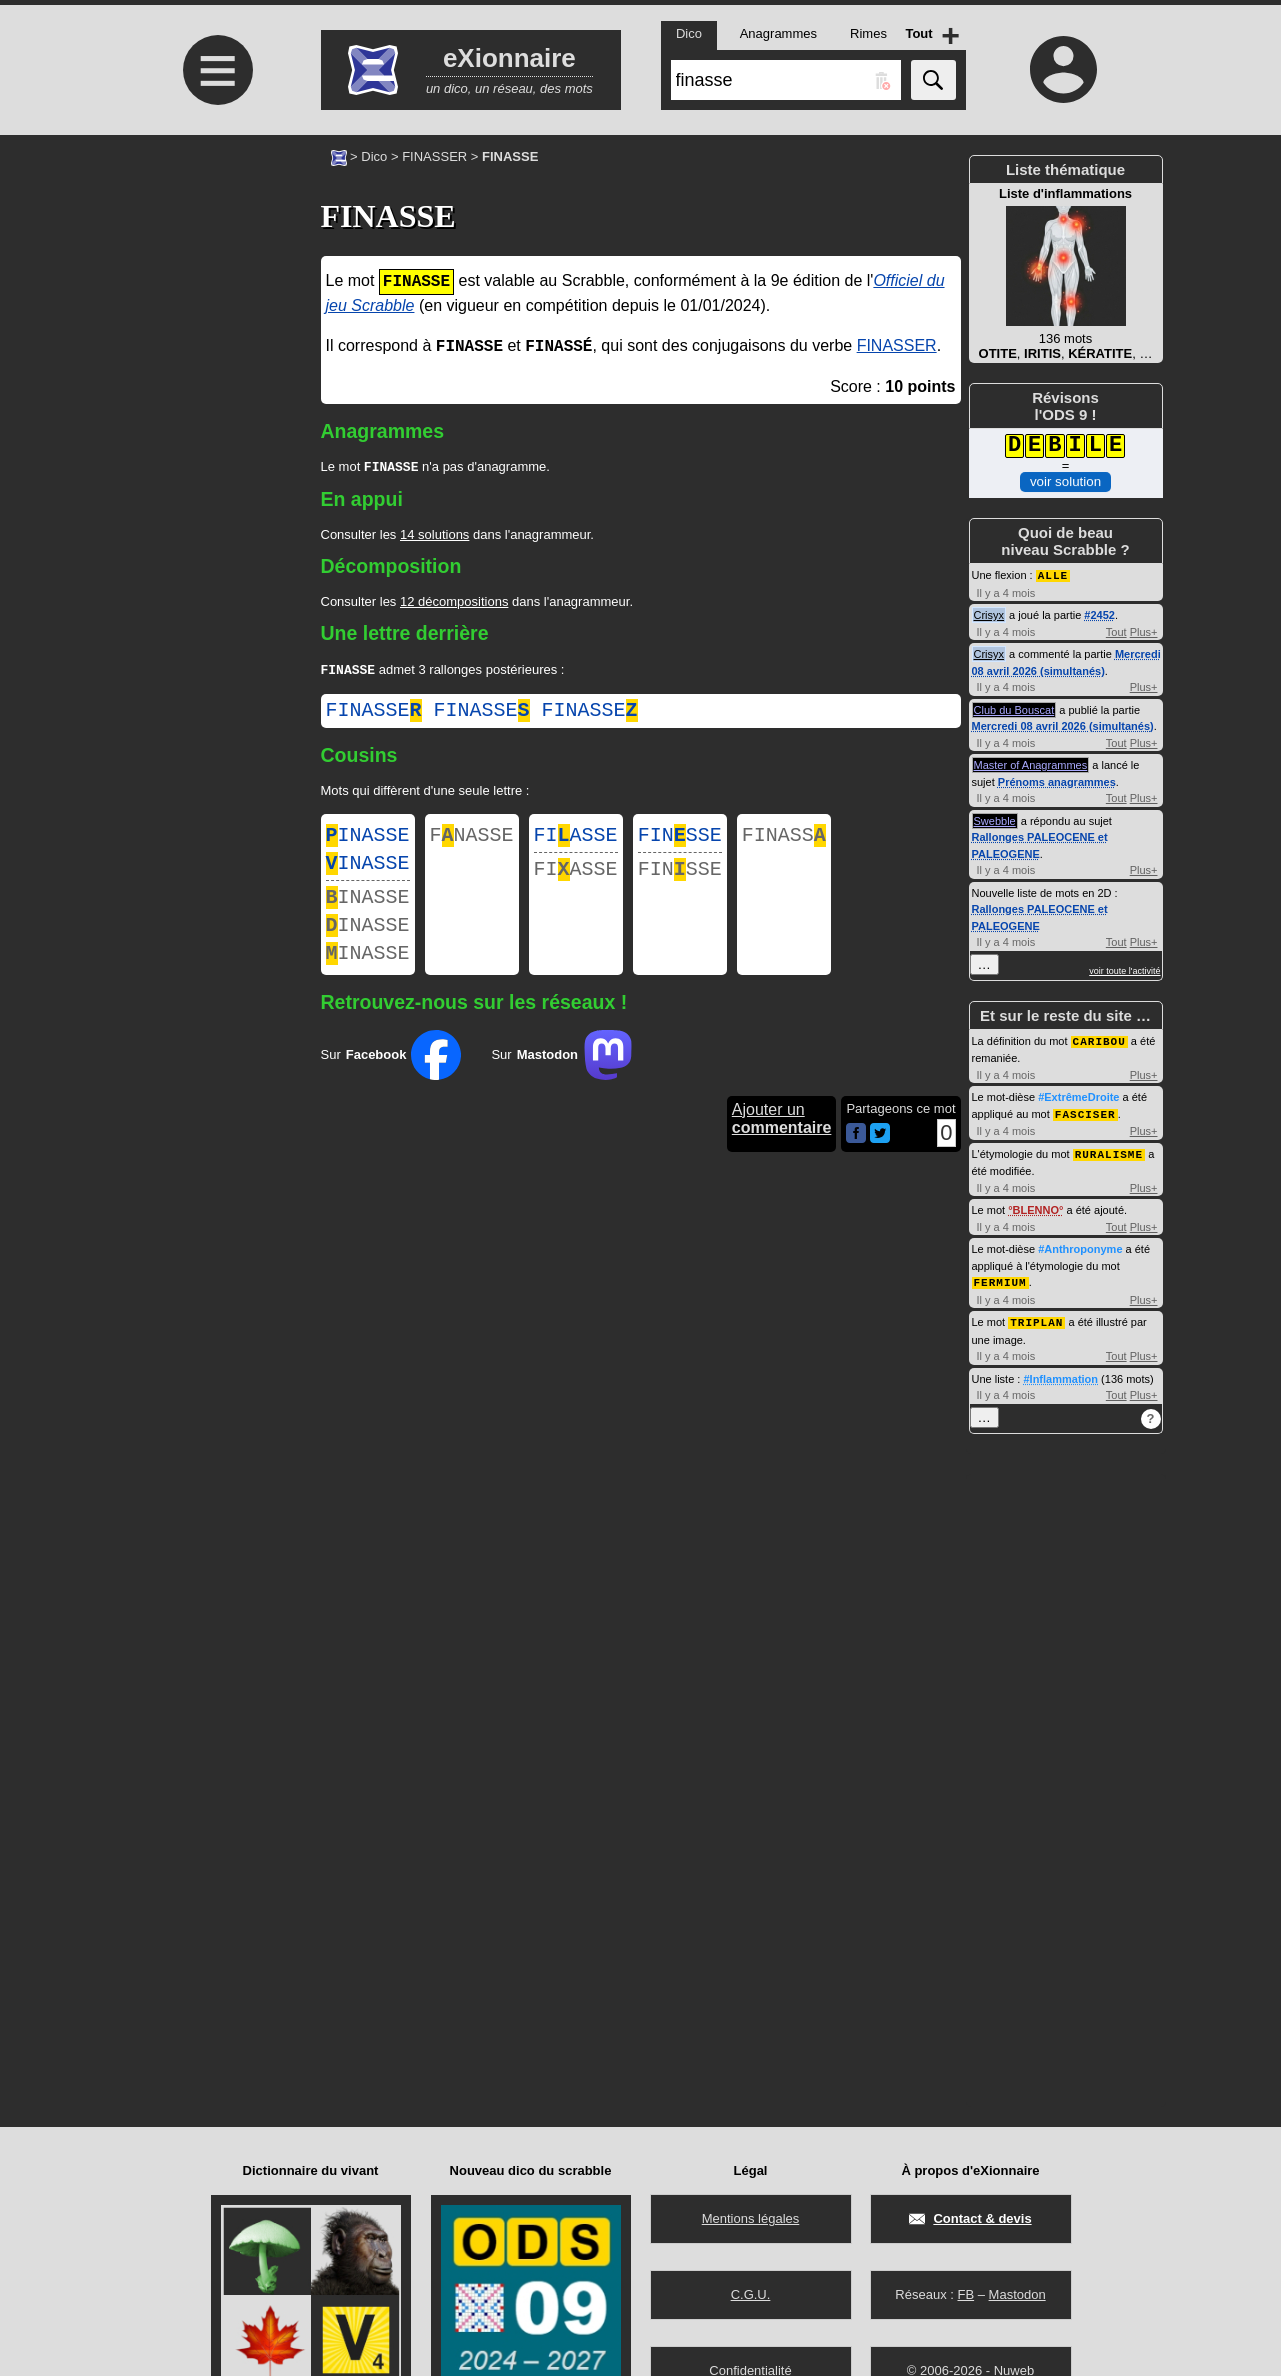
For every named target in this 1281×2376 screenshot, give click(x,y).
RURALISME (1109, 1150)
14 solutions (434, 536)
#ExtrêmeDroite (1078, 1095)
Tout (1116, 631)
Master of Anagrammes (1031, 764)
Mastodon (1017, 2294)
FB (965, 2294)
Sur (391, 1079)
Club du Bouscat (1014, 709)
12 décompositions (454, 603)
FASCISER (1085, 1111)
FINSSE (680, 841)
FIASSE (576, 841)
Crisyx (989, 614)
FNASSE (472, 841)
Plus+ (1144, 631)
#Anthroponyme (1080, 1245)
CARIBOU (1099, 1039)
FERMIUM (1000, 1277)
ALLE (1053, 574)
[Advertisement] (216, 302)
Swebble (995, 820)
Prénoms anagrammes (1057, 781)
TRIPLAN (1036, 1316)
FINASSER (434, 156)
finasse (374, 714)
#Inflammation (1060, 1373)
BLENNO (1036, 1206)
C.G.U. (751, 2294)
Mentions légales (751, 2218)
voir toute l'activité (1124, 970)
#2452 (1099, 614)
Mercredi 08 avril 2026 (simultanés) (1063, 725)
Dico (374, 156)
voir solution (1065, 481)
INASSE (368, 841)
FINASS (784, 841)
